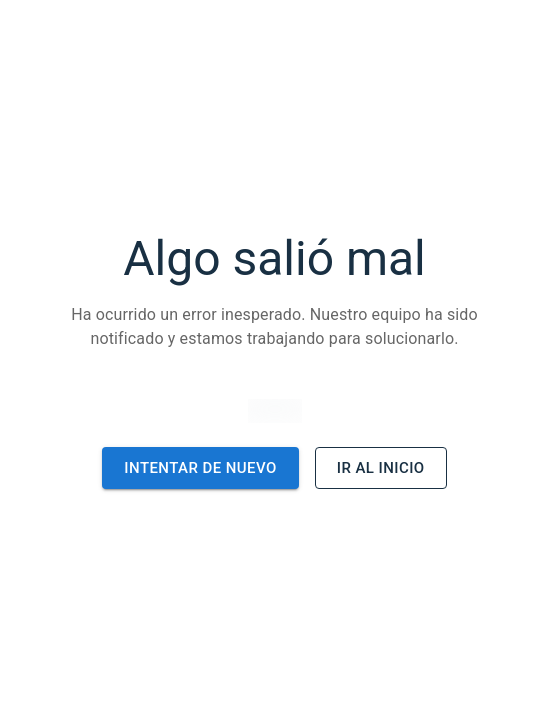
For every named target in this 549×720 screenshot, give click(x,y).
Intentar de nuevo (200, 468)
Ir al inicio (381, 468)
